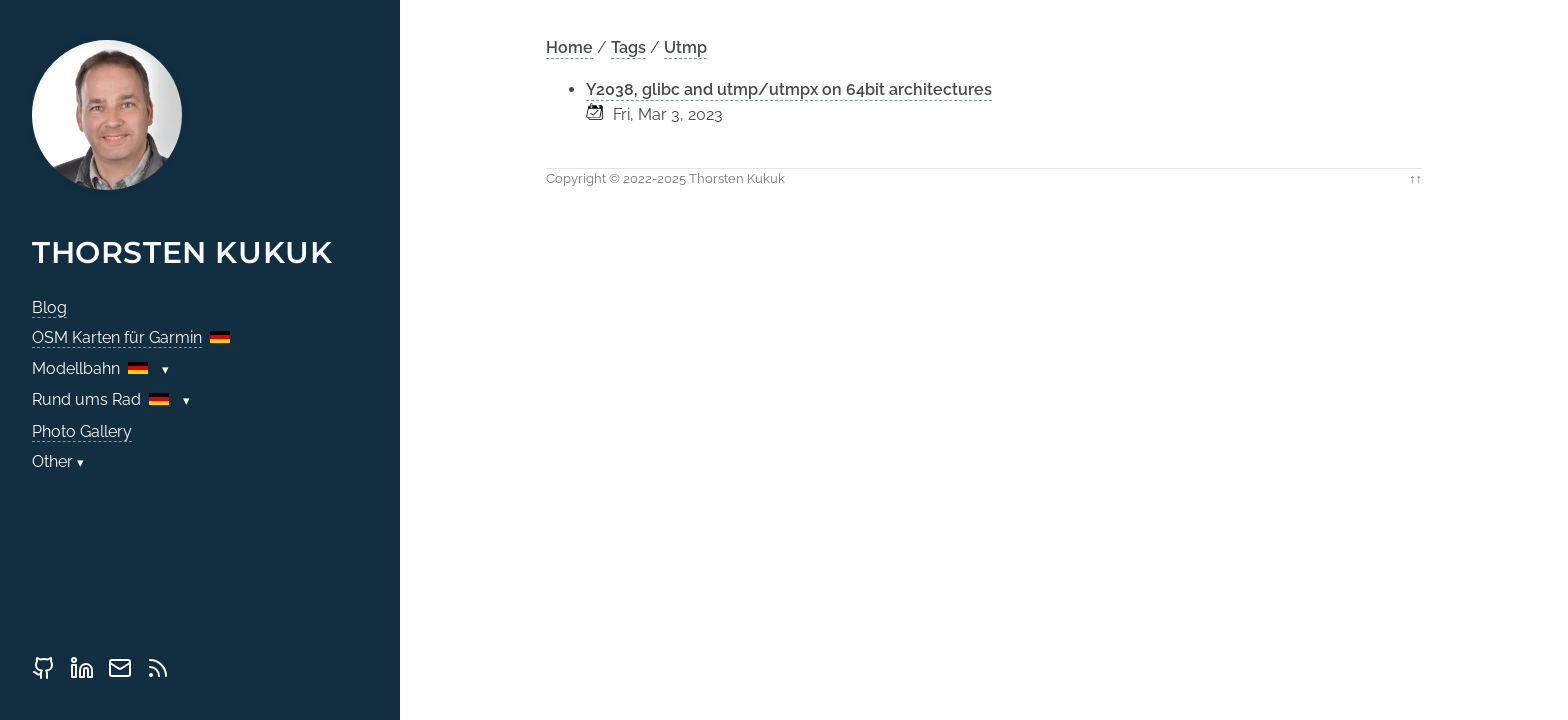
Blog (49, 307)
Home (569, 47)
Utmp (685, 47)
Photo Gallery (82, 431)
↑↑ (1415, 178)
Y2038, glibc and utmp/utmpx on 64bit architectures (789, 89)
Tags (628, 47)
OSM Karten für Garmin (117, 337)
